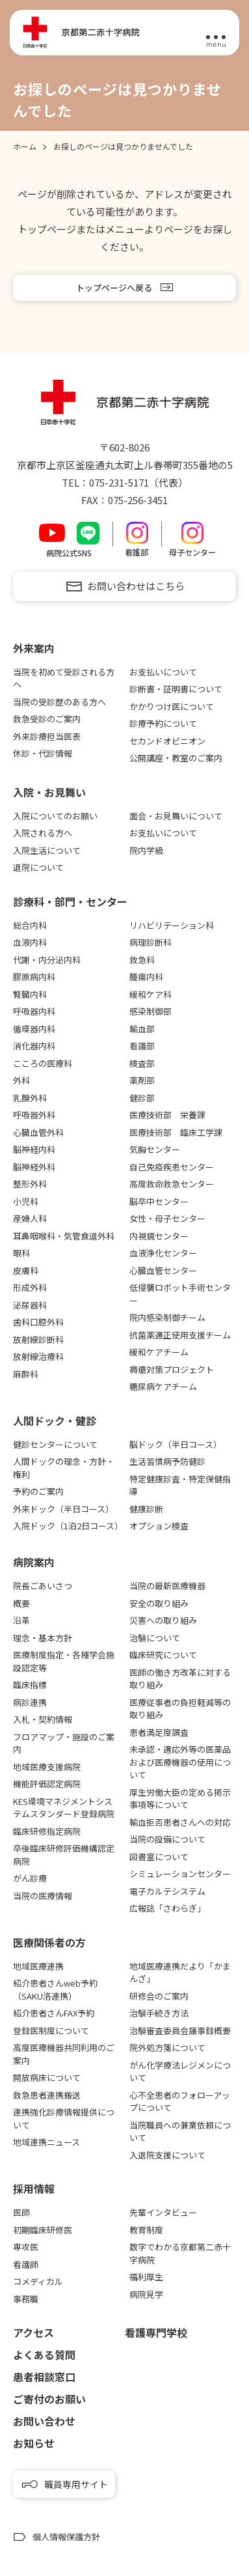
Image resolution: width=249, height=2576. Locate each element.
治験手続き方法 (159, 2013)
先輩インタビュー (163, 2212)
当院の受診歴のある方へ (59, 702)
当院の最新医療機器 (167, 1585)
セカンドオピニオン (167, 741)
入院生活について (47, 850)
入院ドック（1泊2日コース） (66, 1526)
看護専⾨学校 (156, 2332)
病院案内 (34, 1562)
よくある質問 (44, 2354)
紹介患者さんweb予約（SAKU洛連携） (55, 1989)
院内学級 (146, 850)
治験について (154, 1638)
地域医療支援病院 (47, 1767)
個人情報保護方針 (66, 2536)
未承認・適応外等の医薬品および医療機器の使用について (180, 1762)
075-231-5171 (119, 482)
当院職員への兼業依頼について (180, 2131)
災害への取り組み (163, 1620)
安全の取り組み (159, 1603)
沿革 (21, 1620)
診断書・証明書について (175, 689)
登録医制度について (51, 2030)
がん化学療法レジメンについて (180, 2071)
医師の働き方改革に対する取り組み (180, 1678)
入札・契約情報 (42, 1719)
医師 (21, 2212)
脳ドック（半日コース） (175, 1444)
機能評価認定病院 (47, 1783)
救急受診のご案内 (47, 719)
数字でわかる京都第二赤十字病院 (180, 2253)
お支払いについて (163, 672)
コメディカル (38, 2281)
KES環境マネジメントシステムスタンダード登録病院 (63, 1807)
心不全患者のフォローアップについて (179, 2101)
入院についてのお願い (55, 816)
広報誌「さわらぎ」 (167, 1908)
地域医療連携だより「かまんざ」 (180, 1972)
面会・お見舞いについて (175, 816)
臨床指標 (30, 1684)
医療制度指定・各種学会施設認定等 (63, 1661)
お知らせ (34, 2443)
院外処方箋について (167, 2047)
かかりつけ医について (171, 706)
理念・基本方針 (42, 1638)
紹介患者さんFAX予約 (53, 2013)
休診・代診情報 (42, 753)
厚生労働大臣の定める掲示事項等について (180, 1798)
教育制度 (146, 2230)
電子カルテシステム (167, 1891)
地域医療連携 (38, 1966)
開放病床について (47, 2077)
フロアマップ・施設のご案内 (63, 1743)
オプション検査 (159, 1526)
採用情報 (34, 2188)
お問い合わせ (44, 2421)
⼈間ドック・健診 (54, 1420)
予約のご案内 (38, 1491)
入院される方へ (42, 833)
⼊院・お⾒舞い (49, 792)
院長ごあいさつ (42, 1585)
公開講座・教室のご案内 (175, 758)
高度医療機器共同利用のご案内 (63, 2054)
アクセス (33, 2332)
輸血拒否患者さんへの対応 (180, 1822)
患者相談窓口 (44, 2377)
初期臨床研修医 (42, 2230)
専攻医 (25, 2247)
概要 (21, 1603)
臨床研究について (163, 1655)
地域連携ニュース (46, 2142)
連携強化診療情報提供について (63, 2118)
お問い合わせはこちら (136, 586)
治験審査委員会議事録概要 (180, 2030)
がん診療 (30, 1878)
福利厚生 (146, 2277)
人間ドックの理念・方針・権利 (63, 1467)
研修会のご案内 (159, 1996)
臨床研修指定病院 (47, 1831)
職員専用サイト (76, 2484)
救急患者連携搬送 (47, 2095)
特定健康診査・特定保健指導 (180, 1485)
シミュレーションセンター (180, 1873)
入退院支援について (167, 2155)
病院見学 (146, 2294)
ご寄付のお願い (49, 2399)
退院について (38, 867)
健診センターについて (55, 1444)
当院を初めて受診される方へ (63, 678)
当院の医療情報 (42, 1896)
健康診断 (146, 1509)
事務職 (25, 2299)
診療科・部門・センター (70, 901)
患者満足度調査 (159, 1732)
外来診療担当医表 (47, 736)
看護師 (25, 2264)
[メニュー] (215, 33)
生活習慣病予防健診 (167, 1461)
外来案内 (34, 648)
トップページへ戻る (114, 287)
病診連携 (30, 1702)
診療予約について (163, 723)
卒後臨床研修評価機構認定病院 (63, 1854)
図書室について (159, 1856)
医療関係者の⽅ (49, 1942)
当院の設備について (167, 1839)
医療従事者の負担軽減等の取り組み (180, 1708)
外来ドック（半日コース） (63, 1509)
